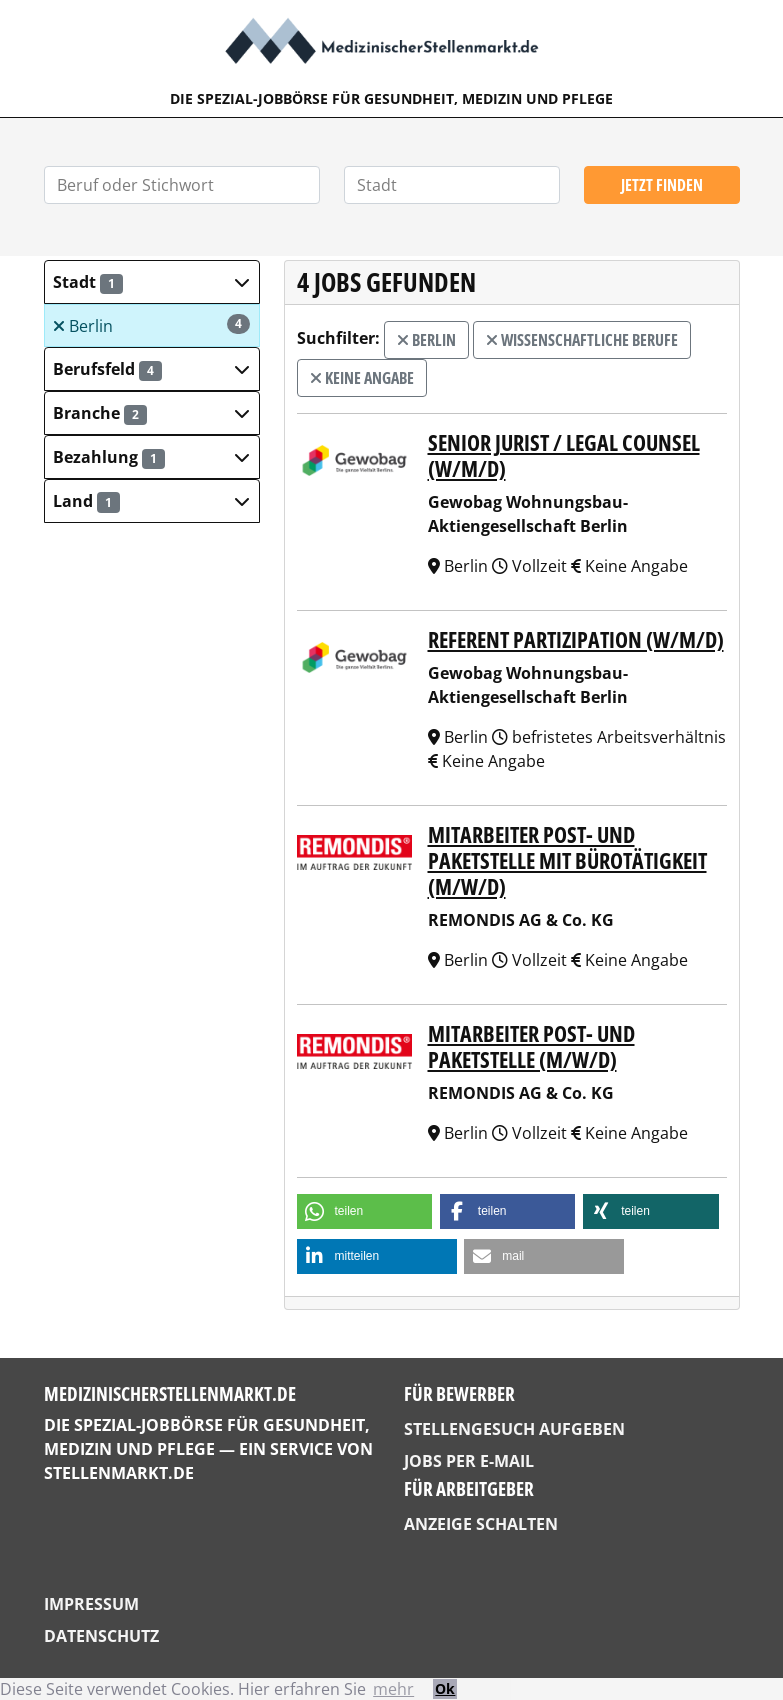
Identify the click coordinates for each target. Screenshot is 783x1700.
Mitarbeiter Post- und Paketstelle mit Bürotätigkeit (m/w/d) (567, 860)
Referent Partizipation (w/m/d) (576, 639)
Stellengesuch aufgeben (514, 1429)
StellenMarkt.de (119, 1473)
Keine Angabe (362, 378)
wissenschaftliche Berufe (582, 340)
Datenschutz (101, 1636)
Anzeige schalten (481, 1524)
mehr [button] (393, 1689)
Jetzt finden (662, 185)
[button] (152, 282)
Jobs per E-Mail (469, 1461)
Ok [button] (445, 1688)
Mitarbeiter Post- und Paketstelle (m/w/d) (531, 1046)
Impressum (91, 1604)
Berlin (151, 325)
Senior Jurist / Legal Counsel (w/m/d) (564, 455)
